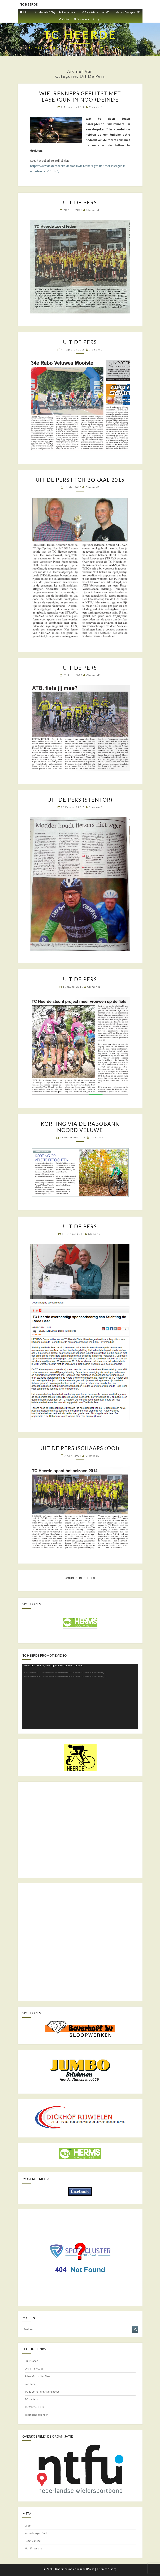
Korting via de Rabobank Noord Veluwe (80, 1126)
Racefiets (92, 12)
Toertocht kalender (36, 2414)
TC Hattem (31, 2399)
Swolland (30, 2384)
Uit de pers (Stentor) (80, 799)
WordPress (87, 2569)
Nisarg (112, 2569)
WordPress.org (33, 2548)
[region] (80, 1625)
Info (27, 12)
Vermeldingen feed (36, 2533)
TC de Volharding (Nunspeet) (42, 2391)
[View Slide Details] (77, 1622)
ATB (109, 12)
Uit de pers (80, 202)
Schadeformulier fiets (37, 2376)
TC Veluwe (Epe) (34, 2407)
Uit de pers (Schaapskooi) (80, 1448)
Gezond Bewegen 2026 (128, 12)
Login (98, 19)
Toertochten (70, 12)
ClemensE (96, 107)
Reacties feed (33, 2540)
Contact (66, 19)
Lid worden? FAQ (46, 12)
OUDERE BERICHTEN (80, 1578)
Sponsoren (83, 19)
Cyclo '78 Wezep (34, 2368)
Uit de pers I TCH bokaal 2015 (80, 480)
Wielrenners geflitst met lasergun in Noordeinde (80, 96)
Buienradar (31, 2361)
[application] (80, 1696)
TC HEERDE (29, 4)
